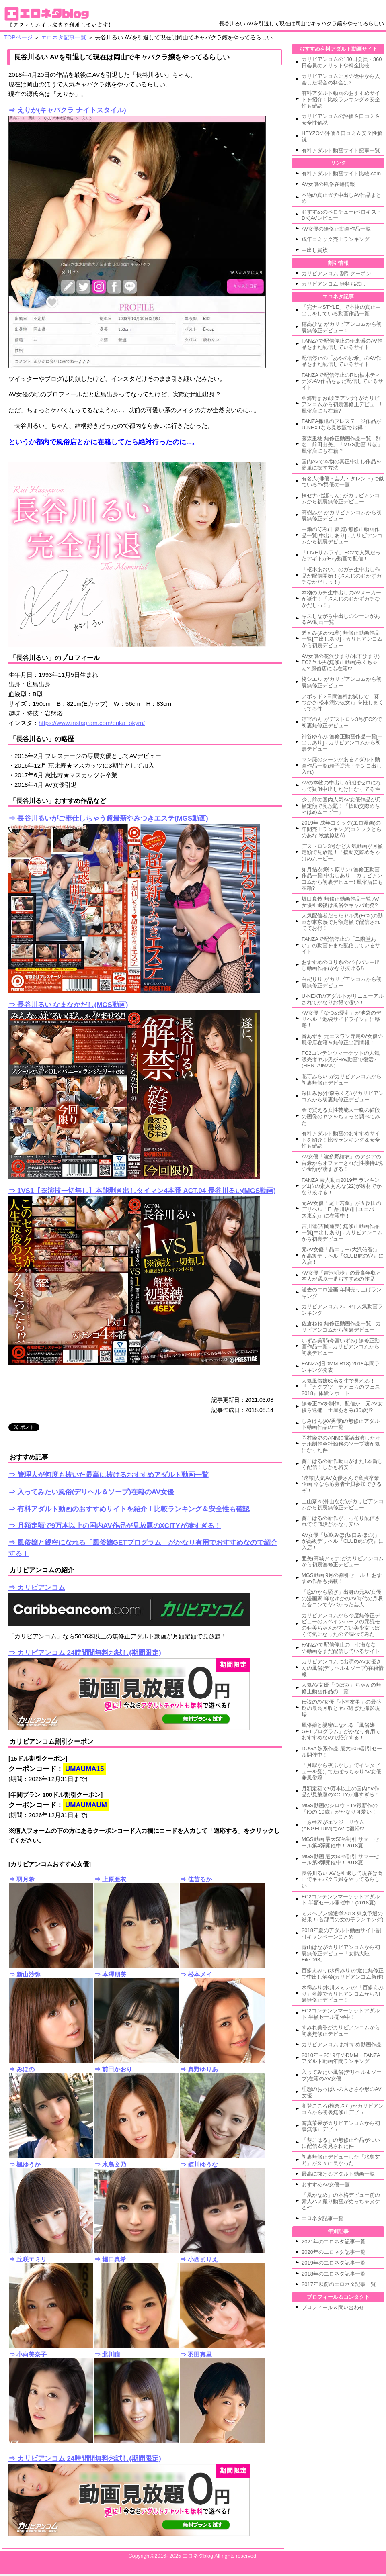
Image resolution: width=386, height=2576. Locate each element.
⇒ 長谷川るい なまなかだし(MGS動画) (68, 1005)
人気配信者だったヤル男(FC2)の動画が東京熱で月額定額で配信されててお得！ (342, 922)
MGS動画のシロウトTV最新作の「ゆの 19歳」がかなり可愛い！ (340, 1808)
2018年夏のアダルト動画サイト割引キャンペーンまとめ (341, 1933)
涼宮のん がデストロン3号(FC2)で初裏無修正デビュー (342, 722)
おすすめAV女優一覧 (326, 2185)
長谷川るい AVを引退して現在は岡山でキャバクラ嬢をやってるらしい (342, 1879)
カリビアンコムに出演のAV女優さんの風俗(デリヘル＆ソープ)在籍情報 (343, 1668)
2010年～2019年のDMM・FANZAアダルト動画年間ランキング (341, 2058)
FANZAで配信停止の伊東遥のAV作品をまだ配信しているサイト (342, 344)
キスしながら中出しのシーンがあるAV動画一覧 (341, 619)
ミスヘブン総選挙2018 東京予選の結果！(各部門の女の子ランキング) (343, 1916)
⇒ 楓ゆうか (25, 2164)
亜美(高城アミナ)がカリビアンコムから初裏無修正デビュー (343, 1561)
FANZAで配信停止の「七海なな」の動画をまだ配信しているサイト (341, 1648)
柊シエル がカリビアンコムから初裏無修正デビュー (342, 682)
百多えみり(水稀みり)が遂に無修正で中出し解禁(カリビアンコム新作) (343, 1973)
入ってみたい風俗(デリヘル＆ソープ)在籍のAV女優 (342, 2075)
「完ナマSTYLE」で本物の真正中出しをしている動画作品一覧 (341, 310)
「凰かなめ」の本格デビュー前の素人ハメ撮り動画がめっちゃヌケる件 (341, 2201)
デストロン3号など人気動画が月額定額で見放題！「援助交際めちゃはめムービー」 (342, 852)
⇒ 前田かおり (113, 2069)
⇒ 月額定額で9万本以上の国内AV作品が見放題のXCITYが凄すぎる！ (114, 1526)
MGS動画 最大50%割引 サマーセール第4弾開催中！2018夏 (340, 1842)
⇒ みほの (22, 2069)
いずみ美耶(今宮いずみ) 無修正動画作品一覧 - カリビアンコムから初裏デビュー (341, 1347)
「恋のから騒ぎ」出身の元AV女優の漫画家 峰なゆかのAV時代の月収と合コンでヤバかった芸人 (342, 1598)
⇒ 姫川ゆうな (199, 2164)
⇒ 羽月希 (22, 1879)
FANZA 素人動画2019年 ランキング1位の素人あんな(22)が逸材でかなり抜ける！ (342, 1186)
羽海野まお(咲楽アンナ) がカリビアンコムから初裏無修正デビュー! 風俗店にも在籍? (342, 404)
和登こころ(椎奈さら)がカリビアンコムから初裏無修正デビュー (343, 2109)
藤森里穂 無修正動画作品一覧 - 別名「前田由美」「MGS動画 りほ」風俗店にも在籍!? (342, 444)
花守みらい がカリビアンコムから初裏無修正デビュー (342, 1079)
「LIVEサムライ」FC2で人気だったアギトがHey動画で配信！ (341, 556)
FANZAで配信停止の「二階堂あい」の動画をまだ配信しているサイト (341, 945)
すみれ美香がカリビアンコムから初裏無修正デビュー (341, 2030)
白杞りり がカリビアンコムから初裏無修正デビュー (342, 982)
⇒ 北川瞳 (107, 2354)
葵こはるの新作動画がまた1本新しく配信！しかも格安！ (342, 1464)
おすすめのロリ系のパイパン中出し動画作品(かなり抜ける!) (341, 965)
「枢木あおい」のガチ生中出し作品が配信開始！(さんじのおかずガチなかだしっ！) (342, 575)
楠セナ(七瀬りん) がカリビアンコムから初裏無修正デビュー (341, 498)
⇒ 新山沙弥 (25, 1974)
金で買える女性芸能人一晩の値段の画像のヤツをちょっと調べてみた (341, 1116)
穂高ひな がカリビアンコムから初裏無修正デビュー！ (342, 327)
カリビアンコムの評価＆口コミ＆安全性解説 (341, 119)
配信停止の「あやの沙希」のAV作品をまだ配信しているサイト (341, 361)
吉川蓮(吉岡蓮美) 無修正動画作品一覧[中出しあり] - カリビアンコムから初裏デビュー (342, 1232)
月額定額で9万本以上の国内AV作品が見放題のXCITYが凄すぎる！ (341, 1791)
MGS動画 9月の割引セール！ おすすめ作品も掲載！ (342, 1578)
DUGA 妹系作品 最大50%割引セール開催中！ (342, 1751)
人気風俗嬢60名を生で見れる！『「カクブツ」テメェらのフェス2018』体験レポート (341, 1387)
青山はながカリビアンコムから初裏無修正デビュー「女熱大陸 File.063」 (341, 1953)
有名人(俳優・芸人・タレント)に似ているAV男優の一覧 (343, 482)
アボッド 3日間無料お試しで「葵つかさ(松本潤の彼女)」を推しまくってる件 (343, 702)
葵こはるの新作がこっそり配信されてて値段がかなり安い (341, 1521)
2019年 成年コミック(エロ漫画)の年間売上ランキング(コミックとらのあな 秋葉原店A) (342, 829)
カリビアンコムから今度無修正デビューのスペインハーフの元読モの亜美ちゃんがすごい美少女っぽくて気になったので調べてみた (341, 1624)
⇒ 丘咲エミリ (28, 2259)
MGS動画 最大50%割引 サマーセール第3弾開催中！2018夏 (340, 1859)
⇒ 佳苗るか (196, 1879)
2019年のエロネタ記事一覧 (333, 2263)
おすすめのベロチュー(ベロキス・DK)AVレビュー (342, 215)
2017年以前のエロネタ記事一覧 (339, 2284)
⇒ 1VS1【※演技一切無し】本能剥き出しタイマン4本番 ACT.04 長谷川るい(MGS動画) (142, 1191)
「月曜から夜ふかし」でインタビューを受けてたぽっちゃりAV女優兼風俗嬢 (341, 1771)
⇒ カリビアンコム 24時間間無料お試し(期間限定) (84, 1653)
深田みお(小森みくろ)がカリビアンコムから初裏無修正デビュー (343, 1096)
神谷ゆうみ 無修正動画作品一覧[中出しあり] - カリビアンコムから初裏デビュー (342, 742)
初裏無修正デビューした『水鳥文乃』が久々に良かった (341, 2160)
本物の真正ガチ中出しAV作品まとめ (341, 198)
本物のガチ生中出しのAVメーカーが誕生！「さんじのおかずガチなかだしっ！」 (341, 599)
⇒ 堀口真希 (110, 2259)
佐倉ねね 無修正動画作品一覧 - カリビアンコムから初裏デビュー (341, 1326)
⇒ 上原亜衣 (110, 1879)
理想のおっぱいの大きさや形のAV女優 (341, 2092)
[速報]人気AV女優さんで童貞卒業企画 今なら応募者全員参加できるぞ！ (342, 1484)
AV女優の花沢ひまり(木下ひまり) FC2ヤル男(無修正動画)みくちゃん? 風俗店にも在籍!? (341, 662)
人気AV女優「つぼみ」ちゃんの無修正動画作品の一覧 (341, 1688)
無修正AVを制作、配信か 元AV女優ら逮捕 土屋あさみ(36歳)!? (342, 1407)
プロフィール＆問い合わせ (333, 2307)
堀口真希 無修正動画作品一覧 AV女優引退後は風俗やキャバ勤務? (340, 902)
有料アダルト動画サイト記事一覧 (341, 150)
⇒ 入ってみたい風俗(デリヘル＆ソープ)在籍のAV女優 (91, 1492)
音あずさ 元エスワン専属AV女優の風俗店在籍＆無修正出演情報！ (342, 1039)
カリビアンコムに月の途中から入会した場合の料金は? (341, 79)
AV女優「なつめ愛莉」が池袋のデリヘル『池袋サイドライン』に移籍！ (341, 1019)
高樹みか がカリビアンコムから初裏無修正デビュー (342, 515)
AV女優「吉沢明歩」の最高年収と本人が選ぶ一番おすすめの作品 (341, 1276)
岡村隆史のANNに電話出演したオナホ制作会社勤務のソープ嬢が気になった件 (341, 1444)
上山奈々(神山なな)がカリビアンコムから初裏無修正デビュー (343, 1504)
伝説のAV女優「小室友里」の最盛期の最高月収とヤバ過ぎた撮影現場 (341, 1708)
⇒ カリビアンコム (36, 1587)
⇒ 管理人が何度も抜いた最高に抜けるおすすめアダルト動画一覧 (108, 1475)
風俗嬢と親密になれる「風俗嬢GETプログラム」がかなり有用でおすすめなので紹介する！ (341, 1731)
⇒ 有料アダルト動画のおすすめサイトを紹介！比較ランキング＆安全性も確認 (129, 1509)
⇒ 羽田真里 (196, 2354)
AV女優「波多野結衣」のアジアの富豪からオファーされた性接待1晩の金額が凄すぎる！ (342, 1163)
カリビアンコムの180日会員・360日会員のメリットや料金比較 (342, 62)
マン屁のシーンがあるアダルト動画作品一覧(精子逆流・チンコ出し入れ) (342, 765)
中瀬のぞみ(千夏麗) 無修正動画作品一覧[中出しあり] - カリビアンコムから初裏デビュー (342, 535)
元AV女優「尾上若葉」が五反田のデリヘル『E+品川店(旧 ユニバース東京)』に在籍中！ (341, 1209)
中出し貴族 (315, 250)
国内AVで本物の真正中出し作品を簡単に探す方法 (341, 464)
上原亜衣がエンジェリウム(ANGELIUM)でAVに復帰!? (333, 1825)
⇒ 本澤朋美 (110, 1974)
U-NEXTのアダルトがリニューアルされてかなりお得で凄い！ (343, 999)
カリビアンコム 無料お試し (334, 284)
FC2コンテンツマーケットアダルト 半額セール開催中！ (341, 2014)
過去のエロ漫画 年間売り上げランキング (342, 1293)
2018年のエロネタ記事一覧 (333, 2274)
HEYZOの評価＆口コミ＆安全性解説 (342, 136)
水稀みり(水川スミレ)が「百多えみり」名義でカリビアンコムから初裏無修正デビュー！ (343, 1993)
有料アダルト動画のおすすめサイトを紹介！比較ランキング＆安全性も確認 (341, 99)
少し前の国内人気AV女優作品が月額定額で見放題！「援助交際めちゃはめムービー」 (341, 806)
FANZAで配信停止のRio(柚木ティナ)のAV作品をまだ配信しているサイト (342, 381)
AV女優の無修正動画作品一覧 (336, 229)
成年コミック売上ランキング (336, 239)
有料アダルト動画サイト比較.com (341, 173)
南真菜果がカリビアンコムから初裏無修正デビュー (341, 2126)
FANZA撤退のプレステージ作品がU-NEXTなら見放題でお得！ (341, 424)
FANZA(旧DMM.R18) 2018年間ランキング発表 (341, 1367)
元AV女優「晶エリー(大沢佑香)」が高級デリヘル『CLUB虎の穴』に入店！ (343, 1255)
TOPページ (18, 37)
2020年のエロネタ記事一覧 (333, 2252)
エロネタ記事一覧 (63, 37)
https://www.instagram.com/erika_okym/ (92, 722)
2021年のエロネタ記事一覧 (333, 2242)
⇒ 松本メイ (196, 1974)
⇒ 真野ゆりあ (199, 2069)
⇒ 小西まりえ (199, 2259)
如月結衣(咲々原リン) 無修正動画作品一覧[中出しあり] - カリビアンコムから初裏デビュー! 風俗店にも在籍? (342, 878)
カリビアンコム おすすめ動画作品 (342, 2044)
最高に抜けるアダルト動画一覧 (338, 2174)
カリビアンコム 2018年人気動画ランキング (342, 1309)
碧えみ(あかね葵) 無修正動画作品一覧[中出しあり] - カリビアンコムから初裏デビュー (342, 639)
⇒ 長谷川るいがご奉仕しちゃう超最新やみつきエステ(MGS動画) (108, 818)
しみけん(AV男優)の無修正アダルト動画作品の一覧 (341, 1424)
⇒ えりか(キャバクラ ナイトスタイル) (67, 110)
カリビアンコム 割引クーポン (336, 273)
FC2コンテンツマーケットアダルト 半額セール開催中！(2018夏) (341, 1900)
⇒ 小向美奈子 (28, 2354)
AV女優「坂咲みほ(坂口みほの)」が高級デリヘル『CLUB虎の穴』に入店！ (343, 1541)
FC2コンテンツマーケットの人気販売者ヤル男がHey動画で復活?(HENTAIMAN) (341, 1059)
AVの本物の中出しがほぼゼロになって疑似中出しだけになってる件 (341, 786)
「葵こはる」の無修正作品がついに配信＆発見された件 (341, 2143)
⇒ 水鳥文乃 (110, 2164)
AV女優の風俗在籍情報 (328, 184)
